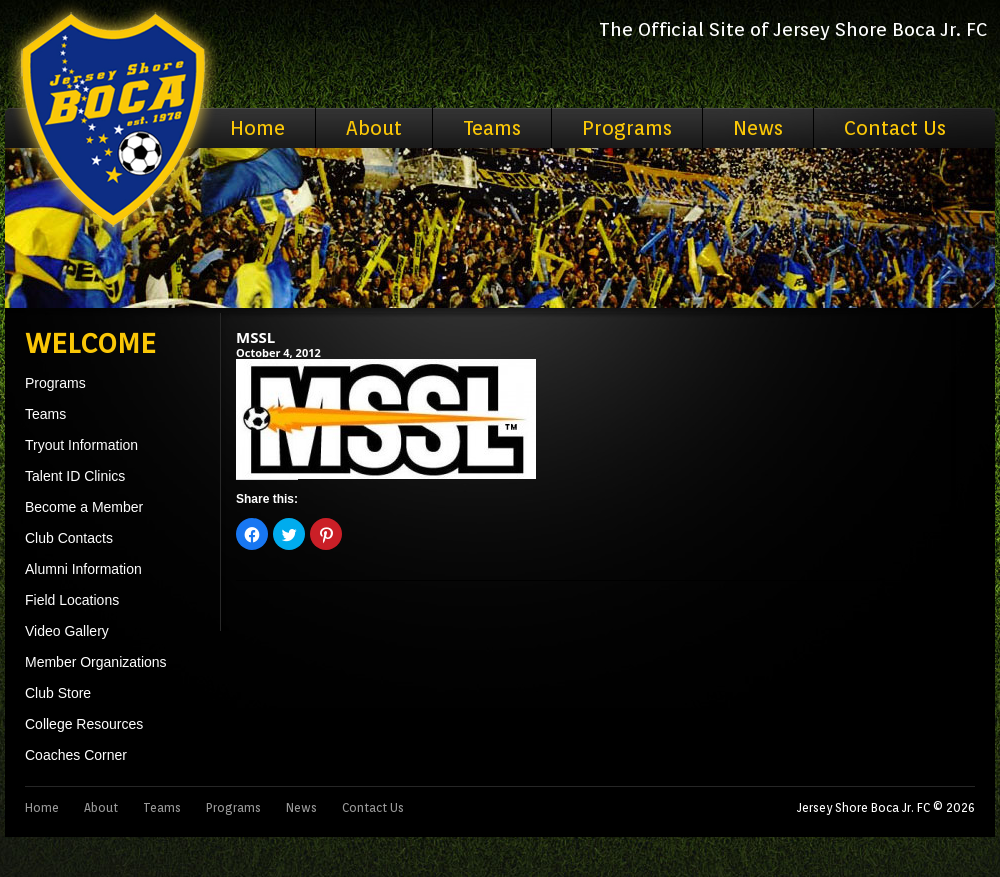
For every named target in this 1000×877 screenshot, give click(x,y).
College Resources (84, 724)
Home (257, 128)
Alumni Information (83, 569)
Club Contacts (69, 538)
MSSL (255, 337)
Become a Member (84, 507)
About (374, 128)
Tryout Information (81, 445)
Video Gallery (67, 631)
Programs (627, 128)
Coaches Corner (76, 755)
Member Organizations (96, 662)
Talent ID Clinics (75, 476)
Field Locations (72, 600)
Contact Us (895, 128)
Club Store (58, 693)
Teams (492, 128)
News (758, 128)
